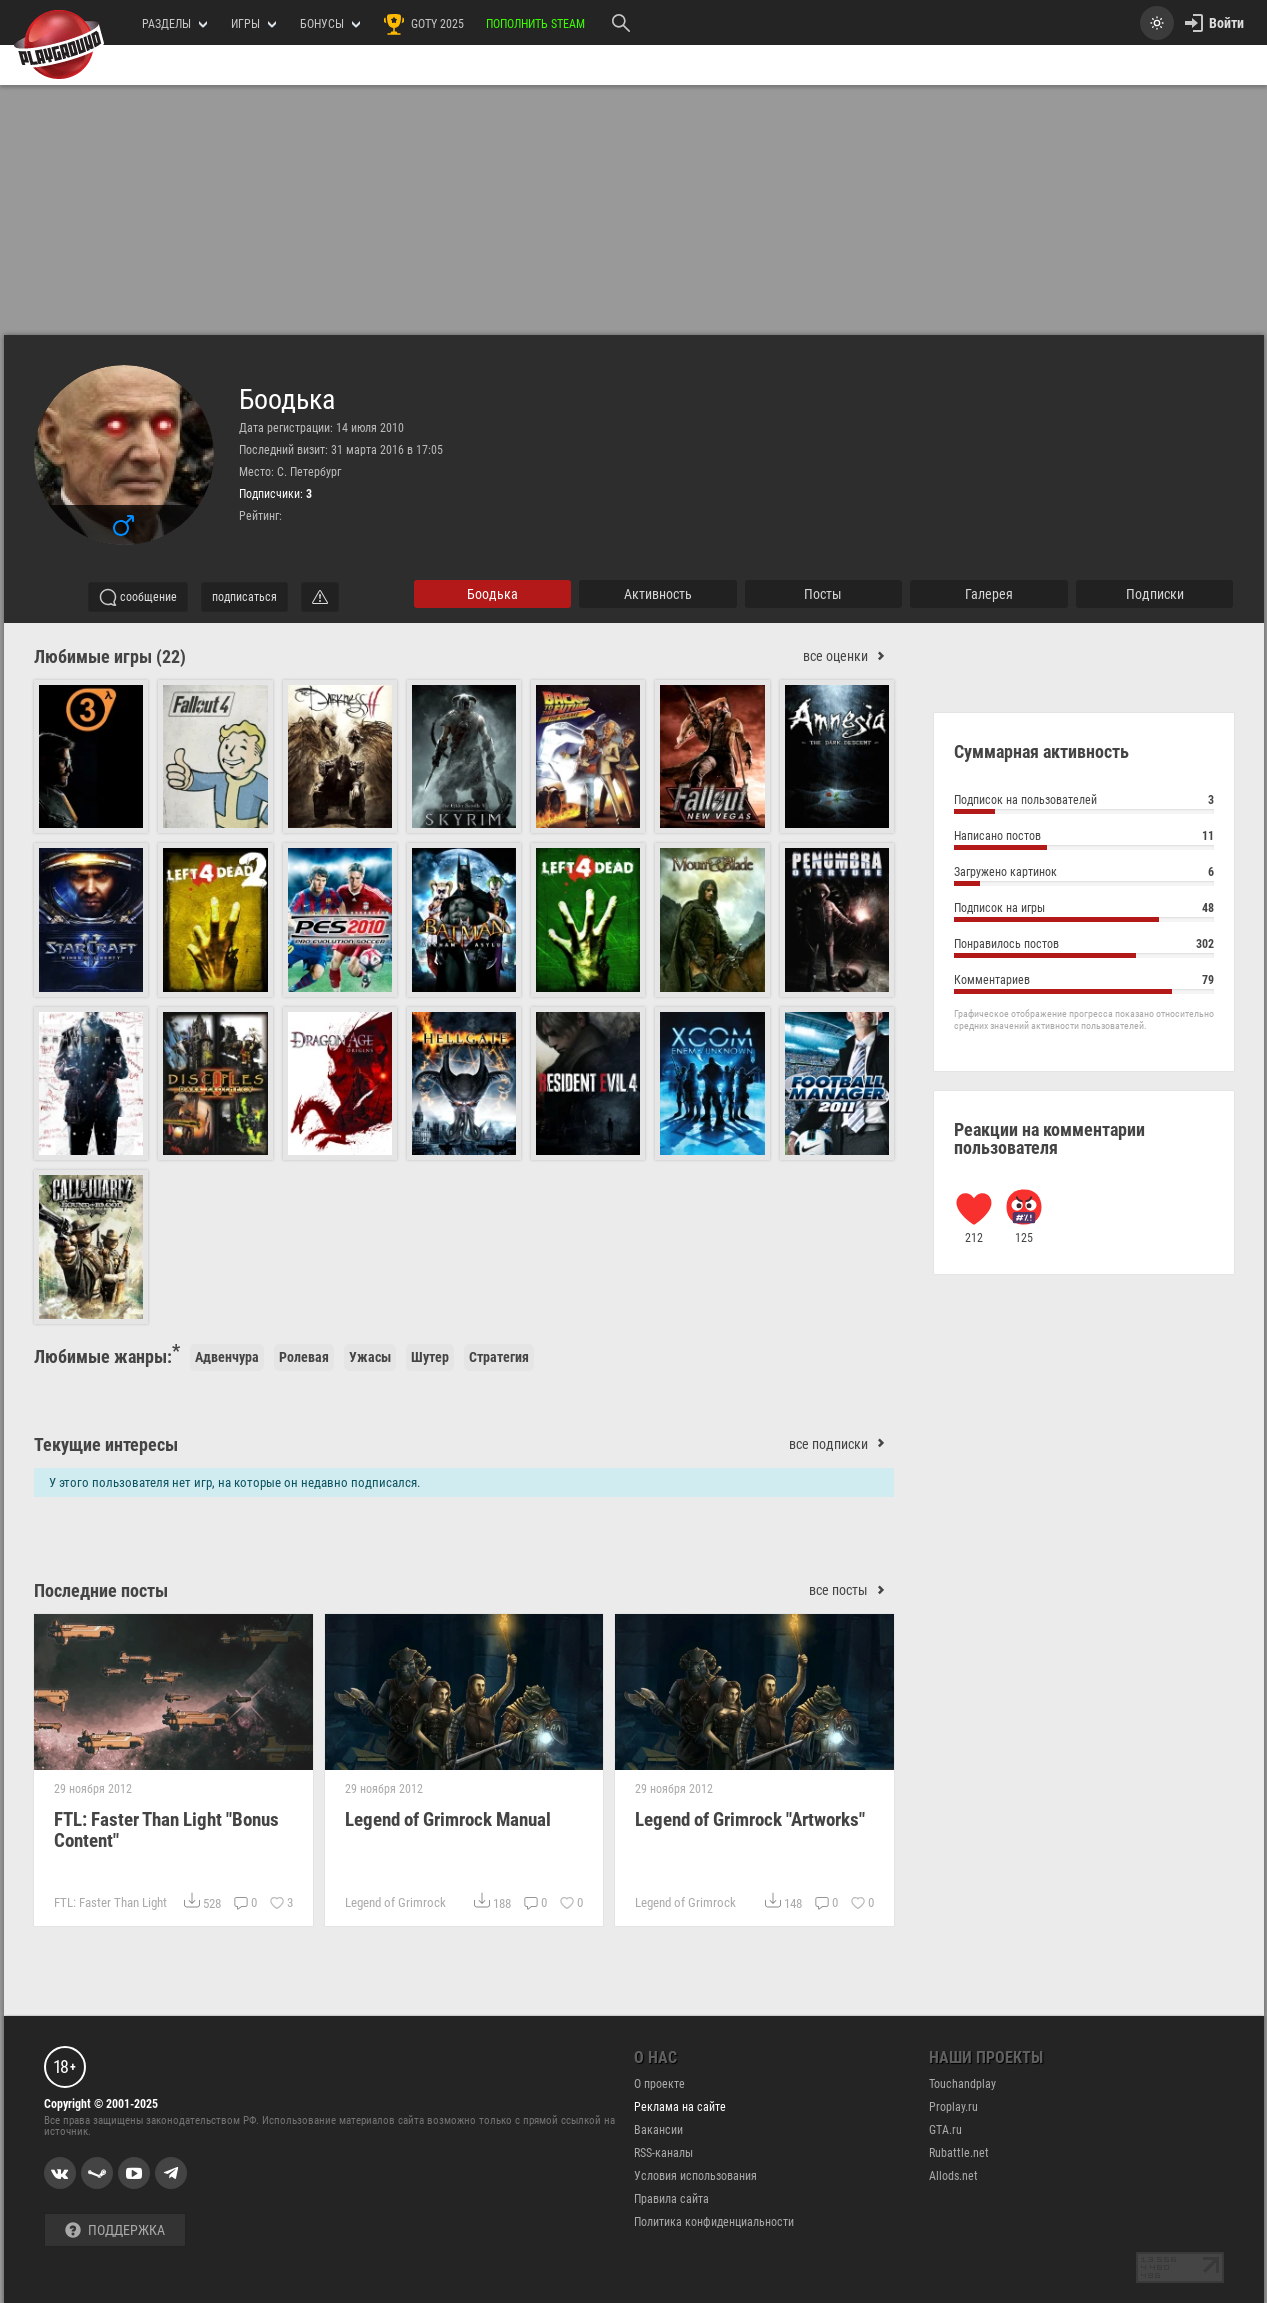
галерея (989, 594)
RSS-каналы (663, 2153)
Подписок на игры (1084, 910)
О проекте (659, 2084)
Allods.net (953, 2176)
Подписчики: (275, 494)
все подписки (841, 1444)
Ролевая (304, 1357)
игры (253, 24)
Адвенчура (227, 1357)
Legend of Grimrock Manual (447, 1819)
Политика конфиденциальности (714, 2222)
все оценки (848, 656)
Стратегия (499, 1357)
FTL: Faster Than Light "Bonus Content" (166, 1830)
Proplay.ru (953, 2107)
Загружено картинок (1084, 874)
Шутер (430, 1357)
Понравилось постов (1084, 946)
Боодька (287, 400)
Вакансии (658, 2130)
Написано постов (1084, 838)
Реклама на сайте (680, 2107)
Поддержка (115, 2230)
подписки (1155, 594)
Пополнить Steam (535, 24)
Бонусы (330, 24)
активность (658, 594)
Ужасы (370, 1357)
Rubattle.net (959, 2153)
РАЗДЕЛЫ (174, 24)
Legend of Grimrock (394, 1902)
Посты (823, 594)
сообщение (138, 597)
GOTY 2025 (423, 24)
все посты (851, 1590)
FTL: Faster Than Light (110, 1902)
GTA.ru (945, 2130)
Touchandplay (962, 2084)
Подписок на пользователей (1084, 802)
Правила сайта (671, 2199)
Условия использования (695, 2176)
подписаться (244, 597)
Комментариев (1084, 982)
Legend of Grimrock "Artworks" (750, 1819)
